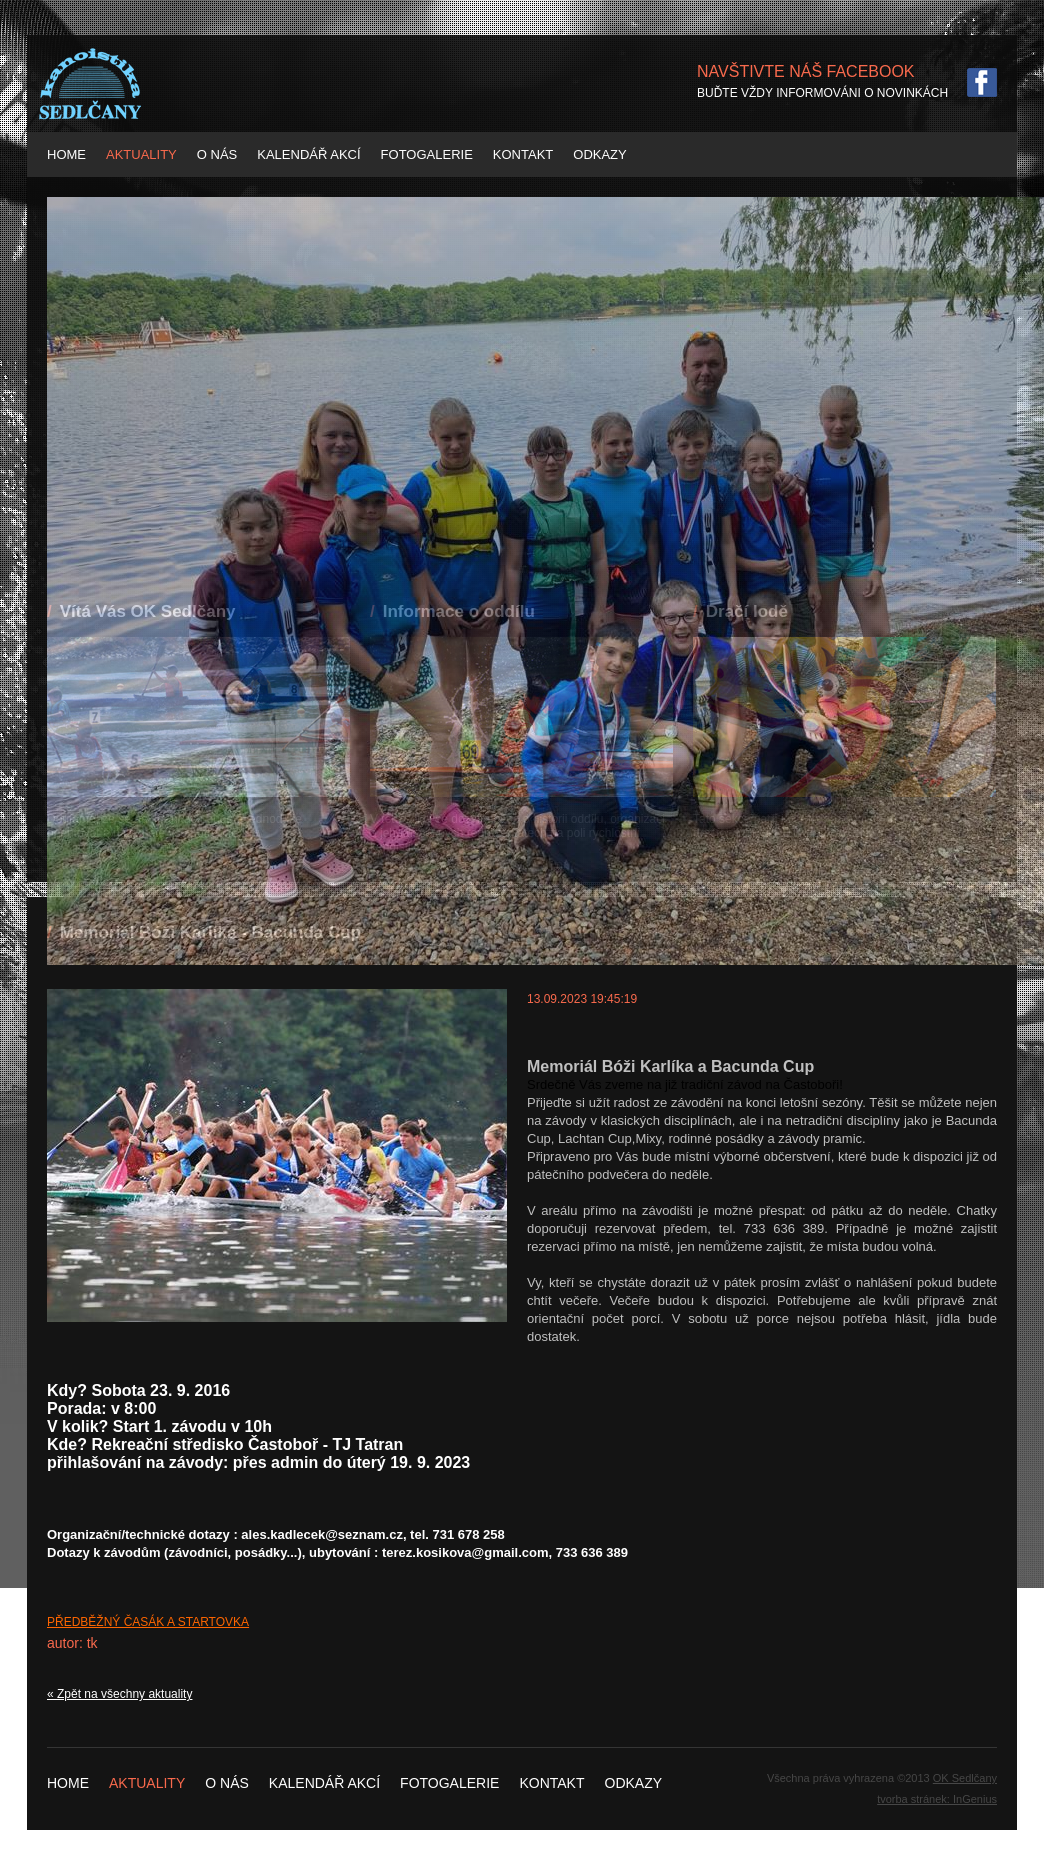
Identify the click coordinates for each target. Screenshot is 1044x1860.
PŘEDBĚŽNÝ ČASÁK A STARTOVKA (148, 1622)
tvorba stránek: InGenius (937, 1799)
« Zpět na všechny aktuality (119, 1694)
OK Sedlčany (965, 1778)
